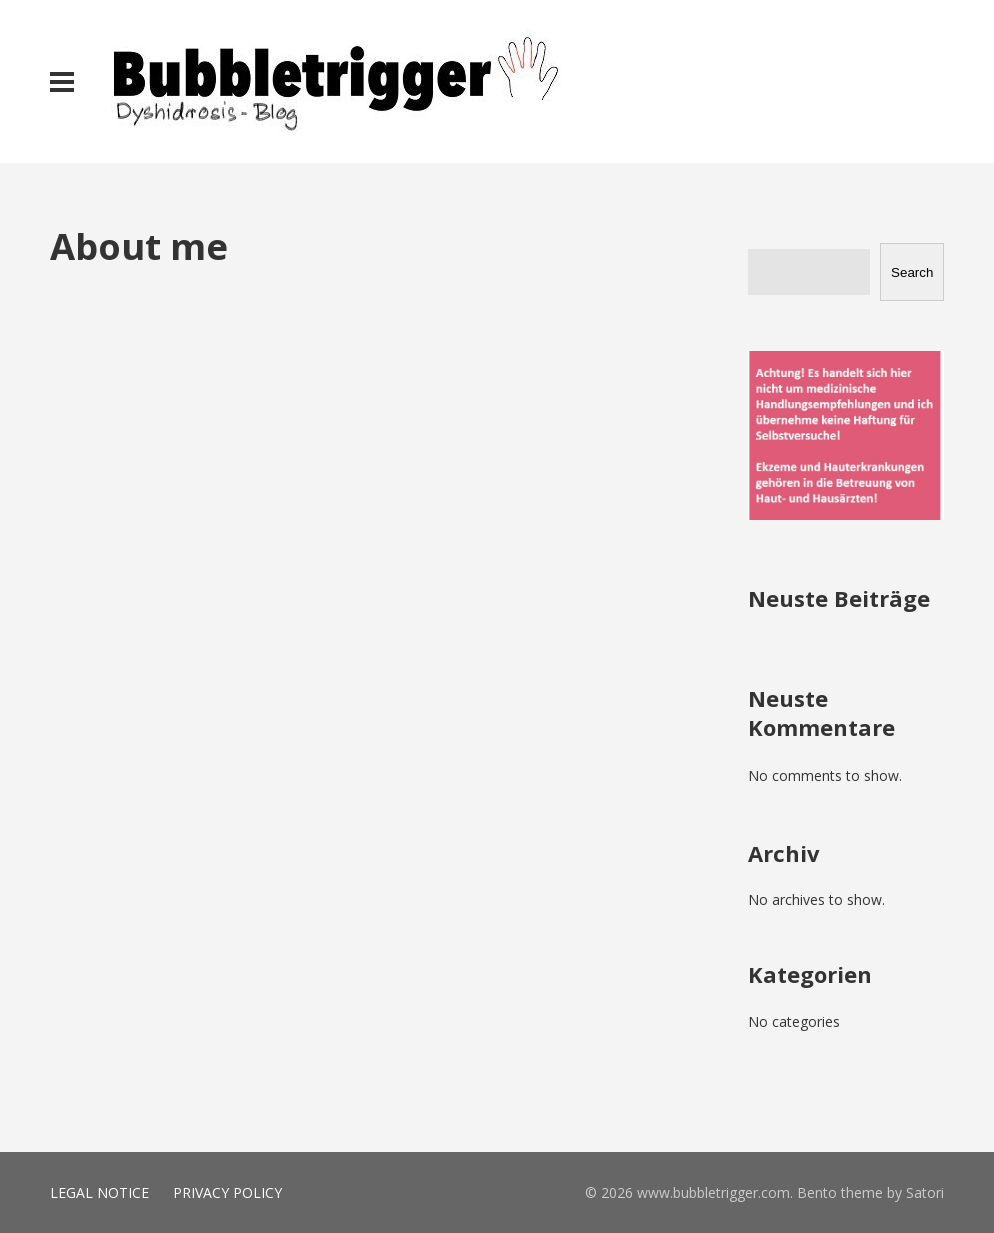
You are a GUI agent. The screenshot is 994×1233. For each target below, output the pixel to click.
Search (912, 272)
